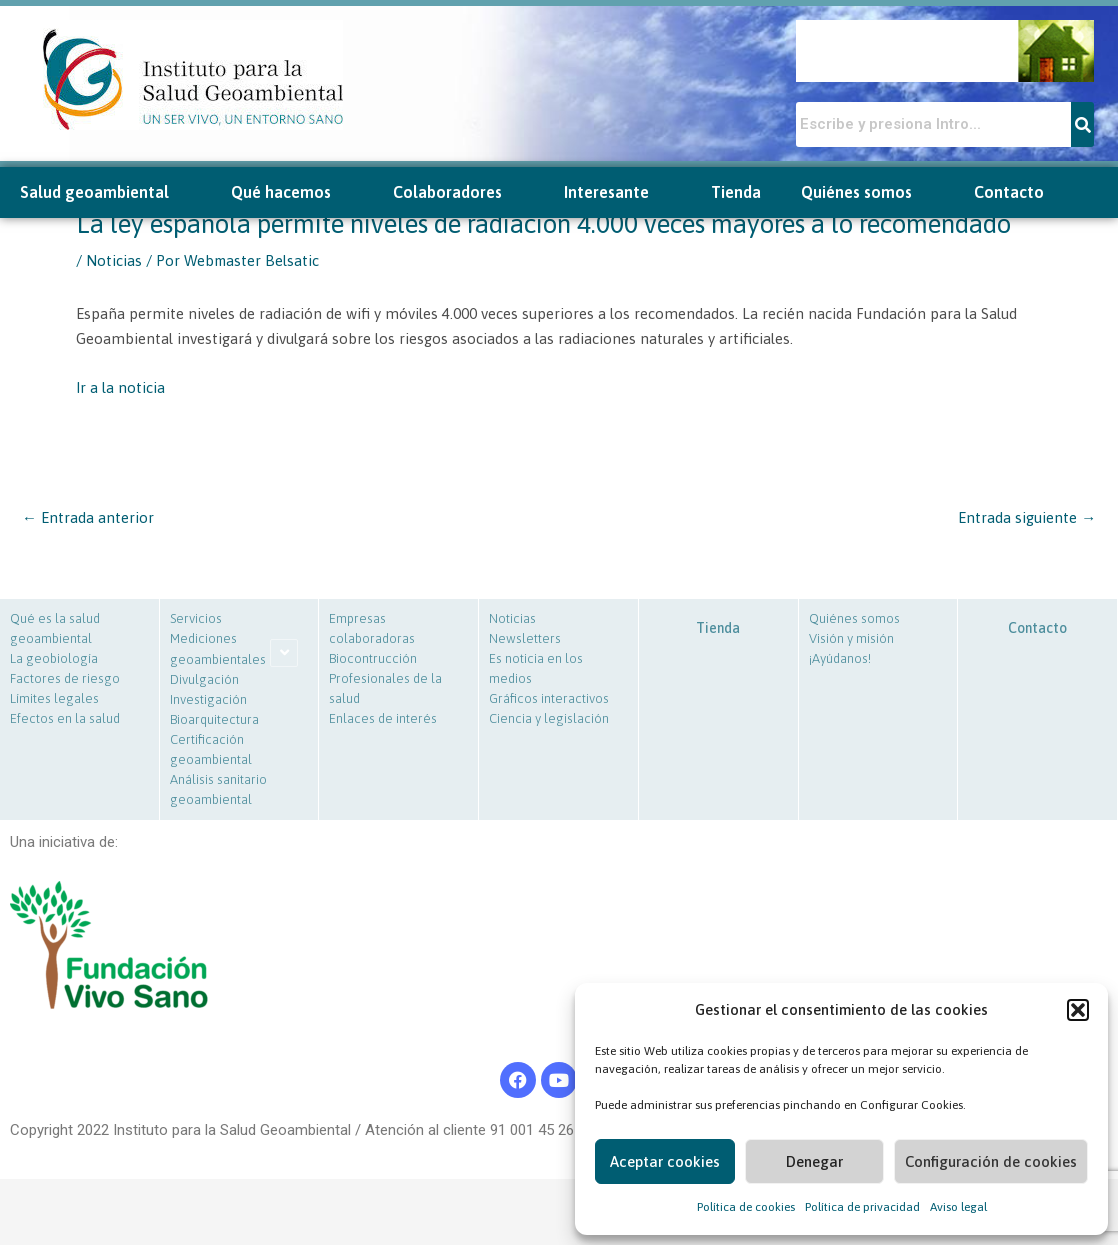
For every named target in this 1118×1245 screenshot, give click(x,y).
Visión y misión (851, 638)
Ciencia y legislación (549, 718)
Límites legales (54, 698)
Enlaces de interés (383, 718)
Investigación (208, 699)
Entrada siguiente (1027, 517)
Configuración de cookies (991, 1161)
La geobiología (54, 658)
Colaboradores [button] (458, 192)
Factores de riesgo (65, 678)
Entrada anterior (88, 517)
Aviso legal (958, 1207)
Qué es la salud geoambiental (55, 628)
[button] (1078, 1010)
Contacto (1009, 192)
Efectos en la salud (65, 718)
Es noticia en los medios (536, 668)
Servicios (196, 618)
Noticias (114, 260)
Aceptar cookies (665, 1161)
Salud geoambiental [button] (105, 192)
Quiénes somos (854, 618)
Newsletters (525, 638)
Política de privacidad (862, 1207)
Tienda (736, 192)
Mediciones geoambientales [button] (218, 649)
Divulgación (204, 679)
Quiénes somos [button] (867, 192)
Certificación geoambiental (211, 749)
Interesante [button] (617, 192)
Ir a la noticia (121, 387)
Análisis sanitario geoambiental (218, 789)
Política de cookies (746, 1207)
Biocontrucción (373, 658)
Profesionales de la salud (385, 688)
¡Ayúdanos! (840, 658)
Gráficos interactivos (549, 698)
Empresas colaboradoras (372, 628)
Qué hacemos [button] (292, 192)
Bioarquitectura (214, 719)
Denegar (814, 1161)
